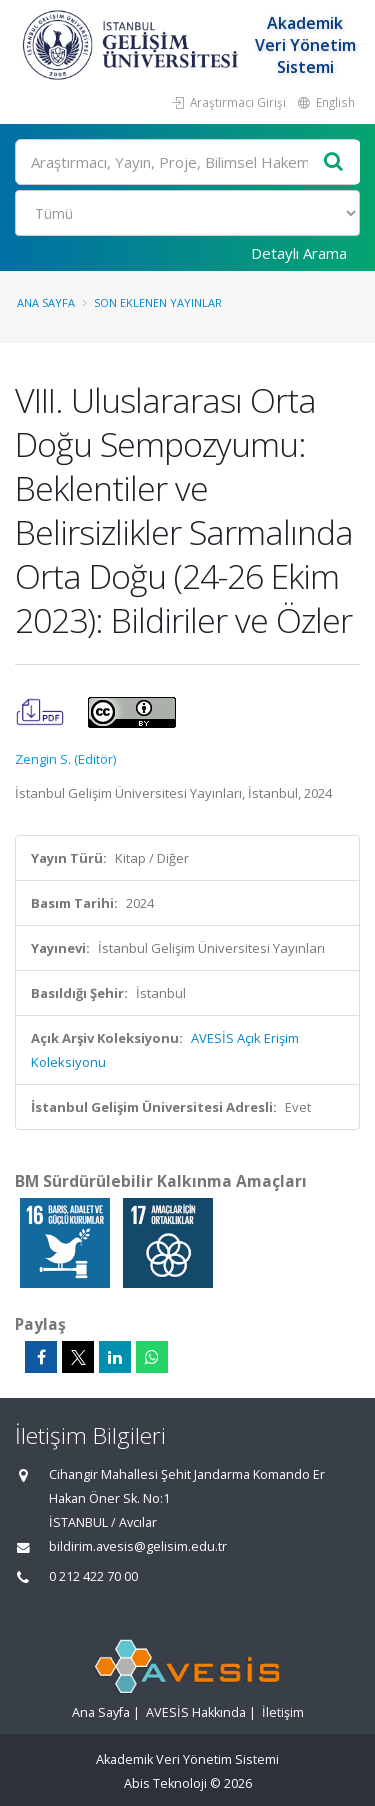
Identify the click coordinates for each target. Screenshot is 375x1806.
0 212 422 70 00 (93, 1576)
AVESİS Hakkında (196, 1712)
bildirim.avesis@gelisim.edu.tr (138, 1546)
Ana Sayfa (46, 302)
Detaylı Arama (299, 253)
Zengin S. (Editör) (65, 759)
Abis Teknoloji (165, 1783)
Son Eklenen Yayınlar (158, 302)
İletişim (283, 1712)
